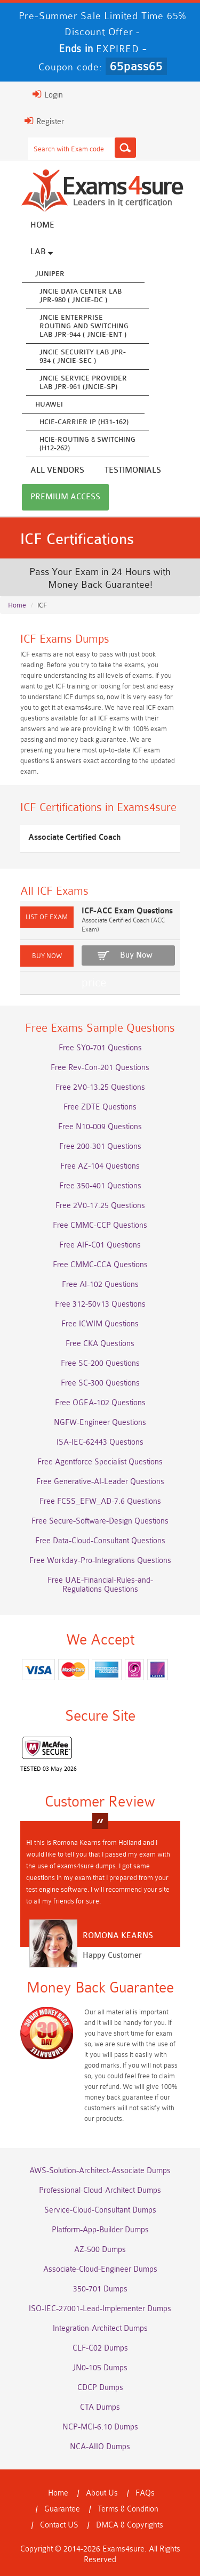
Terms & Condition (128, 2509)
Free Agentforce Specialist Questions (100, 1462)
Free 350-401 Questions (100, 1185)
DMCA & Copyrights (129, 2525)
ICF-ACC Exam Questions (127, 911)
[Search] (125, 147)
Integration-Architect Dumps (100, 2328)
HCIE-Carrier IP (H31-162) (84, 422)
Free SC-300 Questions (100, 1383)
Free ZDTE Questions (100, 1107)
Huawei (49, 404)
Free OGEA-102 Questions (100, 1402)
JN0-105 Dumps (100, 2367)
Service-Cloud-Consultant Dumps (100, 2210)
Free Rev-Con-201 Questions (100, 1067)
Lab (41, 251)
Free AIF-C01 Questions (100, 1245)
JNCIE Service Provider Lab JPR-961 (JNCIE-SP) (83, 382)
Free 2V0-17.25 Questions (100, 1205)
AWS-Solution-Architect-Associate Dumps (100, 2170)
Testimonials (133, 470)
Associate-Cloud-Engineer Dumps (100, 2269)
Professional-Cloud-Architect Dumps (100, 2190)
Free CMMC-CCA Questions (100, 1264)
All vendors (57, 470)
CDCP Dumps (100, 2387)
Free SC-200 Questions (100, 1363)
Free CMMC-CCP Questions (100, 1225)
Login (48, 94)
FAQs (145, 2493)
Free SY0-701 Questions (100, 1047)
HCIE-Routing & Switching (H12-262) (87, 443)
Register (44, 121)
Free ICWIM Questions (100, 1323)
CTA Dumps (100, 2407)
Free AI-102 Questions (100, 1284)
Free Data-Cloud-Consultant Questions (100, 1540)
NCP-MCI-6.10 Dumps (100, 2427)
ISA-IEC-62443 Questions (100, 1442)
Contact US (59, 2525)
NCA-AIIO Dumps (100, 2446)
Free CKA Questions (100, 1343)
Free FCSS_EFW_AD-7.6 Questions (100, 1501)
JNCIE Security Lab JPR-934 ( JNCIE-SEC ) (82, 356)
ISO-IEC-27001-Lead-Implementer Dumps (100, 2308)
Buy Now (136, 955)
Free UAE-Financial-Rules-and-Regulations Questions (100, 1585)
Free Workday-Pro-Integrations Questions (100, 1560)
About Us (102, 2493)
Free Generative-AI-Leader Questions (100, 1481)
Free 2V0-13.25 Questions (100, 1087)
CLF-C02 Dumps (100, 2348)
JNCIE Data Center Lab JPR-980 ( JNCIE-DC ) (80, 295)
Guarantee (62, 2509)
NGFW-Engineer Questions (100, 1422)
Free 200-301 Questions (100, 1146)
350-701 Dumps (100, 2289)
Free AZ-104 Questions (100, 1166)
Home (42, 225)
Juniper (50, 274)
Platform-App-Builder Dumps (100, 2229)
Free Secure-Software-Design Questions (100, 1521)
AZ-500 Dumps (100, 2249)
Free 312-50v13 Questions (100, 1304)
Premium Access (65, 496)
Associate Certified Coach (74, 837)
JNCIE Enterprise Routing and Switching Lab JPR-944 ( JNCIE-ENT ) (84, 325)
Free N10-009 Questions (100, 1126)
